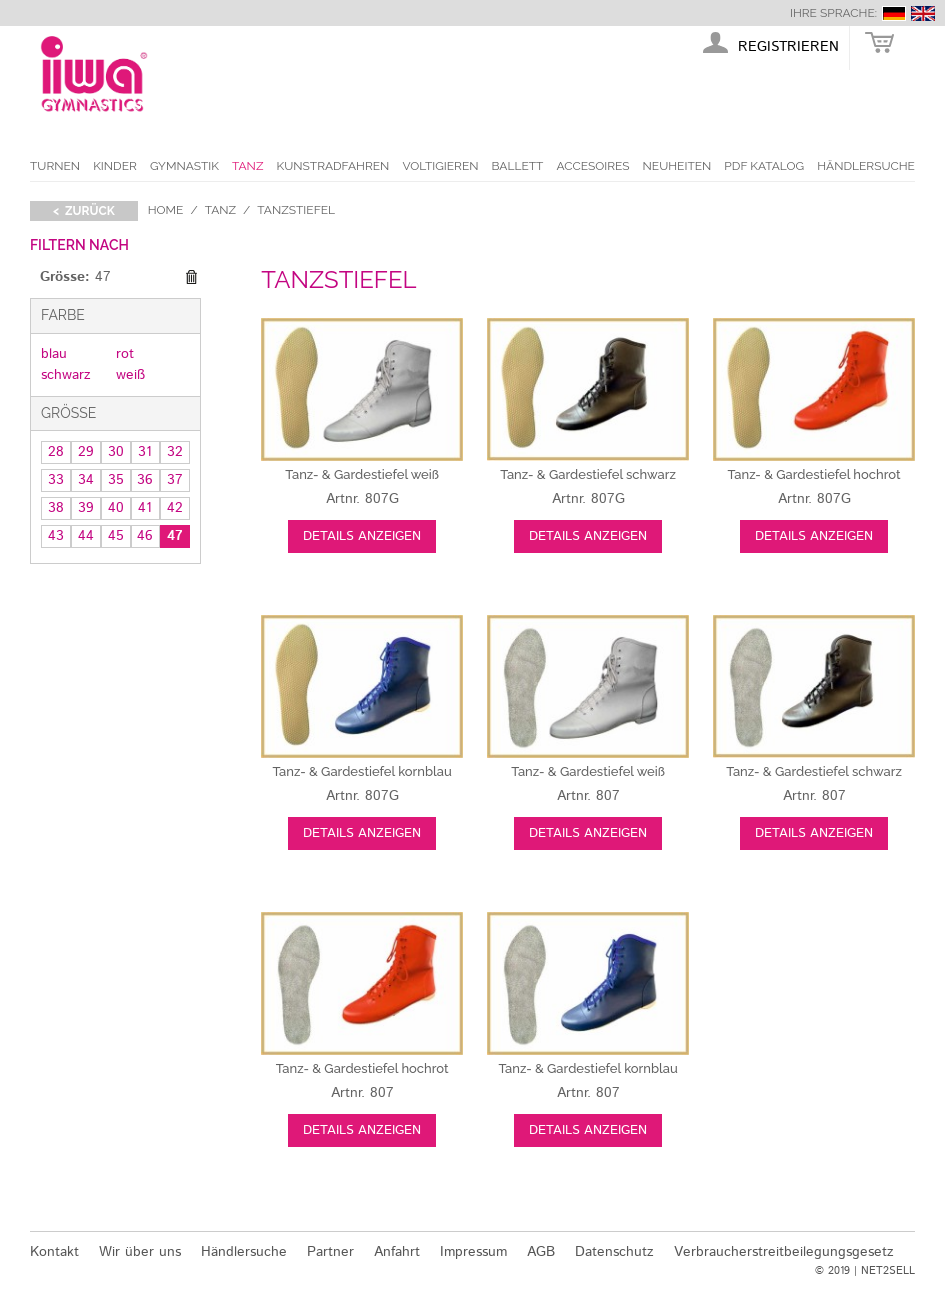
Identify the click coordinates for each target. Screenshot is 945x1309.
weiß (130, 375)
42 (175, 508)
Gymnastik (184, 166)
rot (125, 354)
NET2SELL (888, 1271)
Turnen (55, 166)
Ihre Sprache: (833, 13)
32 (175, 452)
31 (145, 452)
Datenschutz (614, 1252)
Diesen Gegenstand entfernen (191, 278)
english (923, 13)
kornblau (361, 771)
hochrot (814, 474)
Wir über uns (140, 1252)
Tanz (247, 166)
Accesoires (592, 166)
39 (86, 508)
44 (86, 536)
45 (116, 536)
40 (116, 508)
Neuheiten (677, 166)
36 (145, 480)
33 (56, 480)
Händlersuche (866, 166)
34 (86, 480)
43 (56, 536)
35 (116, 480)
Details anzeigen (362, 536)
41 (145, 508)
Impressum (473, 1252)
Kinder (115, 166)
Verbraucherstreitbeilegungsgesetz (784, 1252)
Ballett (518, 166)
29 (86, 452)
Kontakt (54, 1252)
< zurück (84, 211)
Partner (330, 1252)
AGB (541, 1252)
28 (56, 452)
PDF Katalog (764, 166)
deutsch (894, 13)
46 (145, 536)
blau (54, 354)
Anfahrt (397, 1252)
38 (56, 508)
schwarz (66, 375)
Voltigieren (440, 166)
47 (175, 536)
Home (166, 210)
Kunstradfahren (333, 166)
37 (175, 480)
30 (116, 452)
